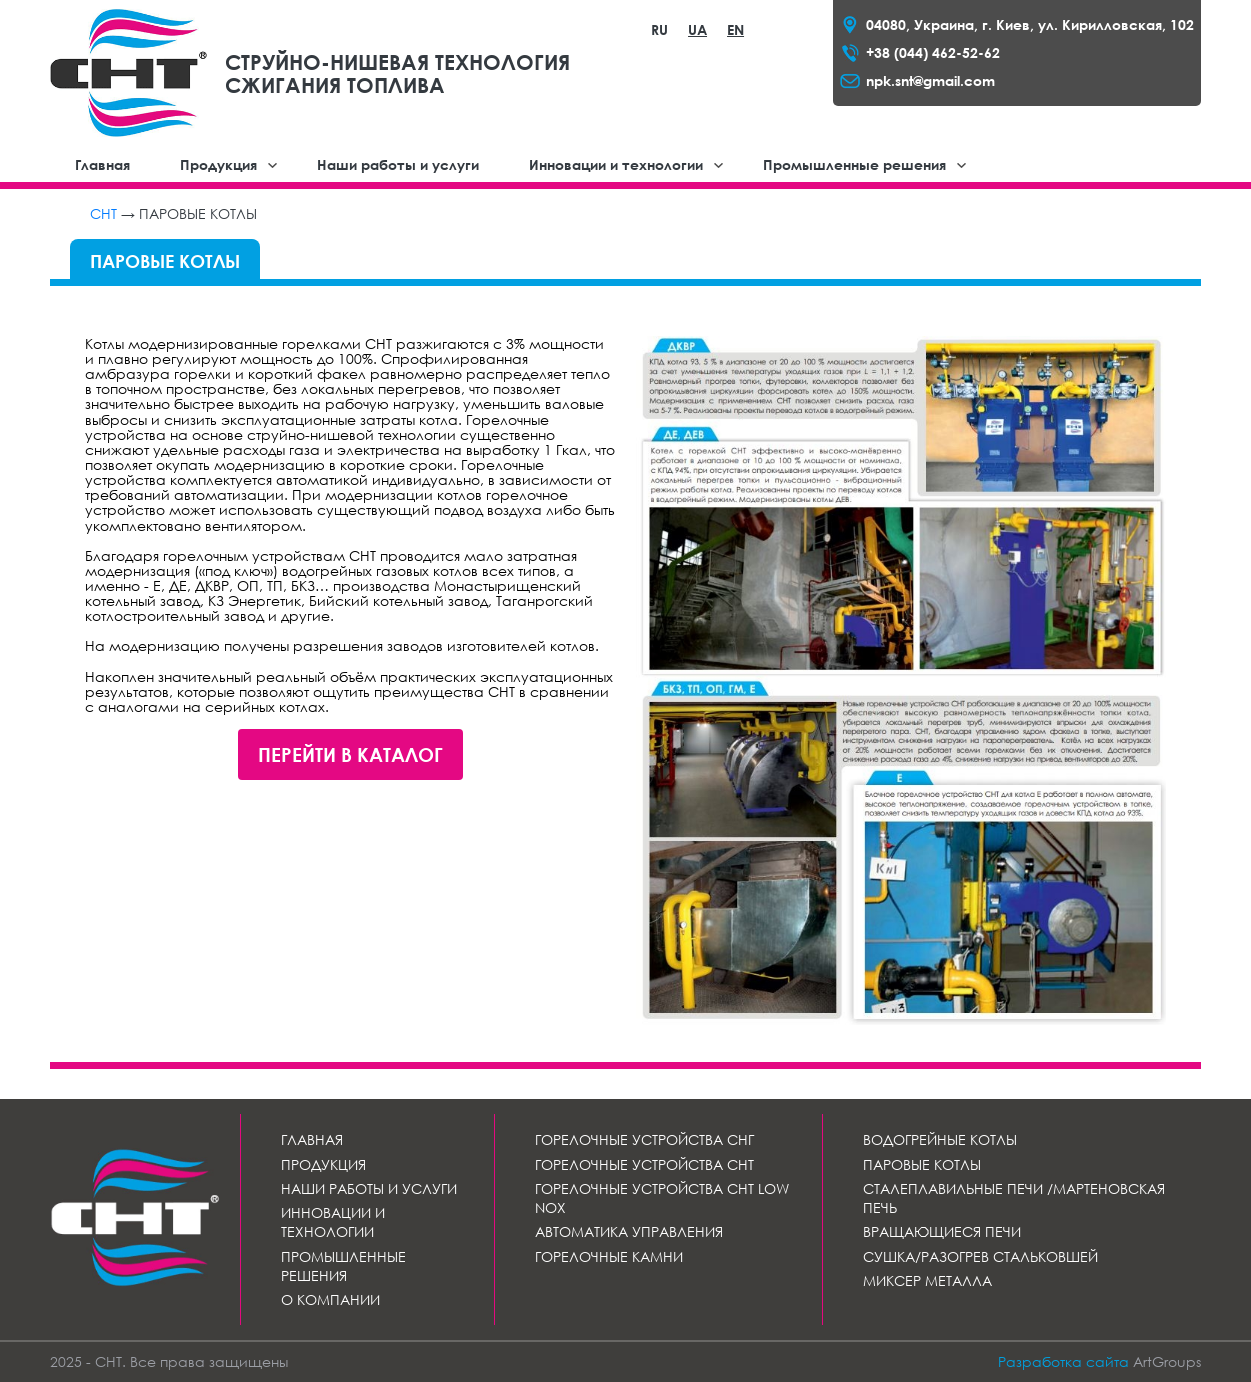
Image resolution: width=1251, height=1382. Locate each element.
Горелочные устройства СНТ (644, 1164)
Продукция (218, 164)
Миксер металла (927, 1280)
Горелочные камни (609, 1256)
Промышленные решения (854, 164)
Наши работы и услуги (398, 164)
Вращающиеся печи (942, 1231)
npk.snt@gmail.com (930, 80)
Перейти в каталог (350, 754)
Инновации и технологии (616, 164)
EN (735, 29)
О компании (330, 1299)
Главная (102, 164)
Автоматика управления (629, 1231)
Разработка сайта (1063, 1361)
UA (697, 29)
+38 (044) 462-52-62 (933, 52)
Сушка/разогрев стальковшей (980, 1256)
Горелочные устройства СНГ (644, 1139)
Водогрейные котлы (940, 1139)
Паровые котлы (922, 1164)
